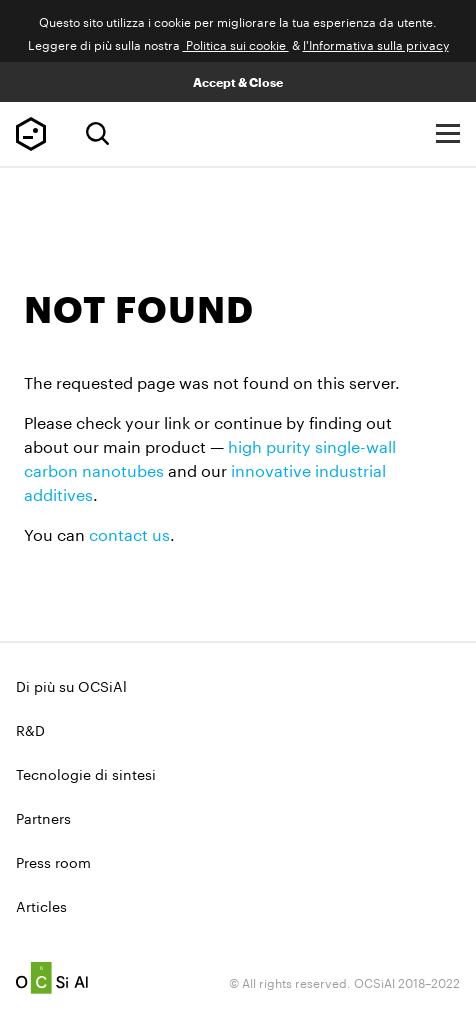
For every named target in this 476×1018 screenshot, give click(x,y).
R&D (30, 729)
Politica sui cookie (236, 43)
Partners (43, 817)
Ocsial (52, 978)
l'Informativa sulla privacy (376, 43)
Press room (53, 861)
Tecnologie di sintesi (86, 773)
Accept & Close (238, 82)
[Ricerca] (97, 133)
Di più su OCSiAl (71, 685)
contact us (129, 532)
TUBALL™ (31, 134)
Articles (41, 905)
